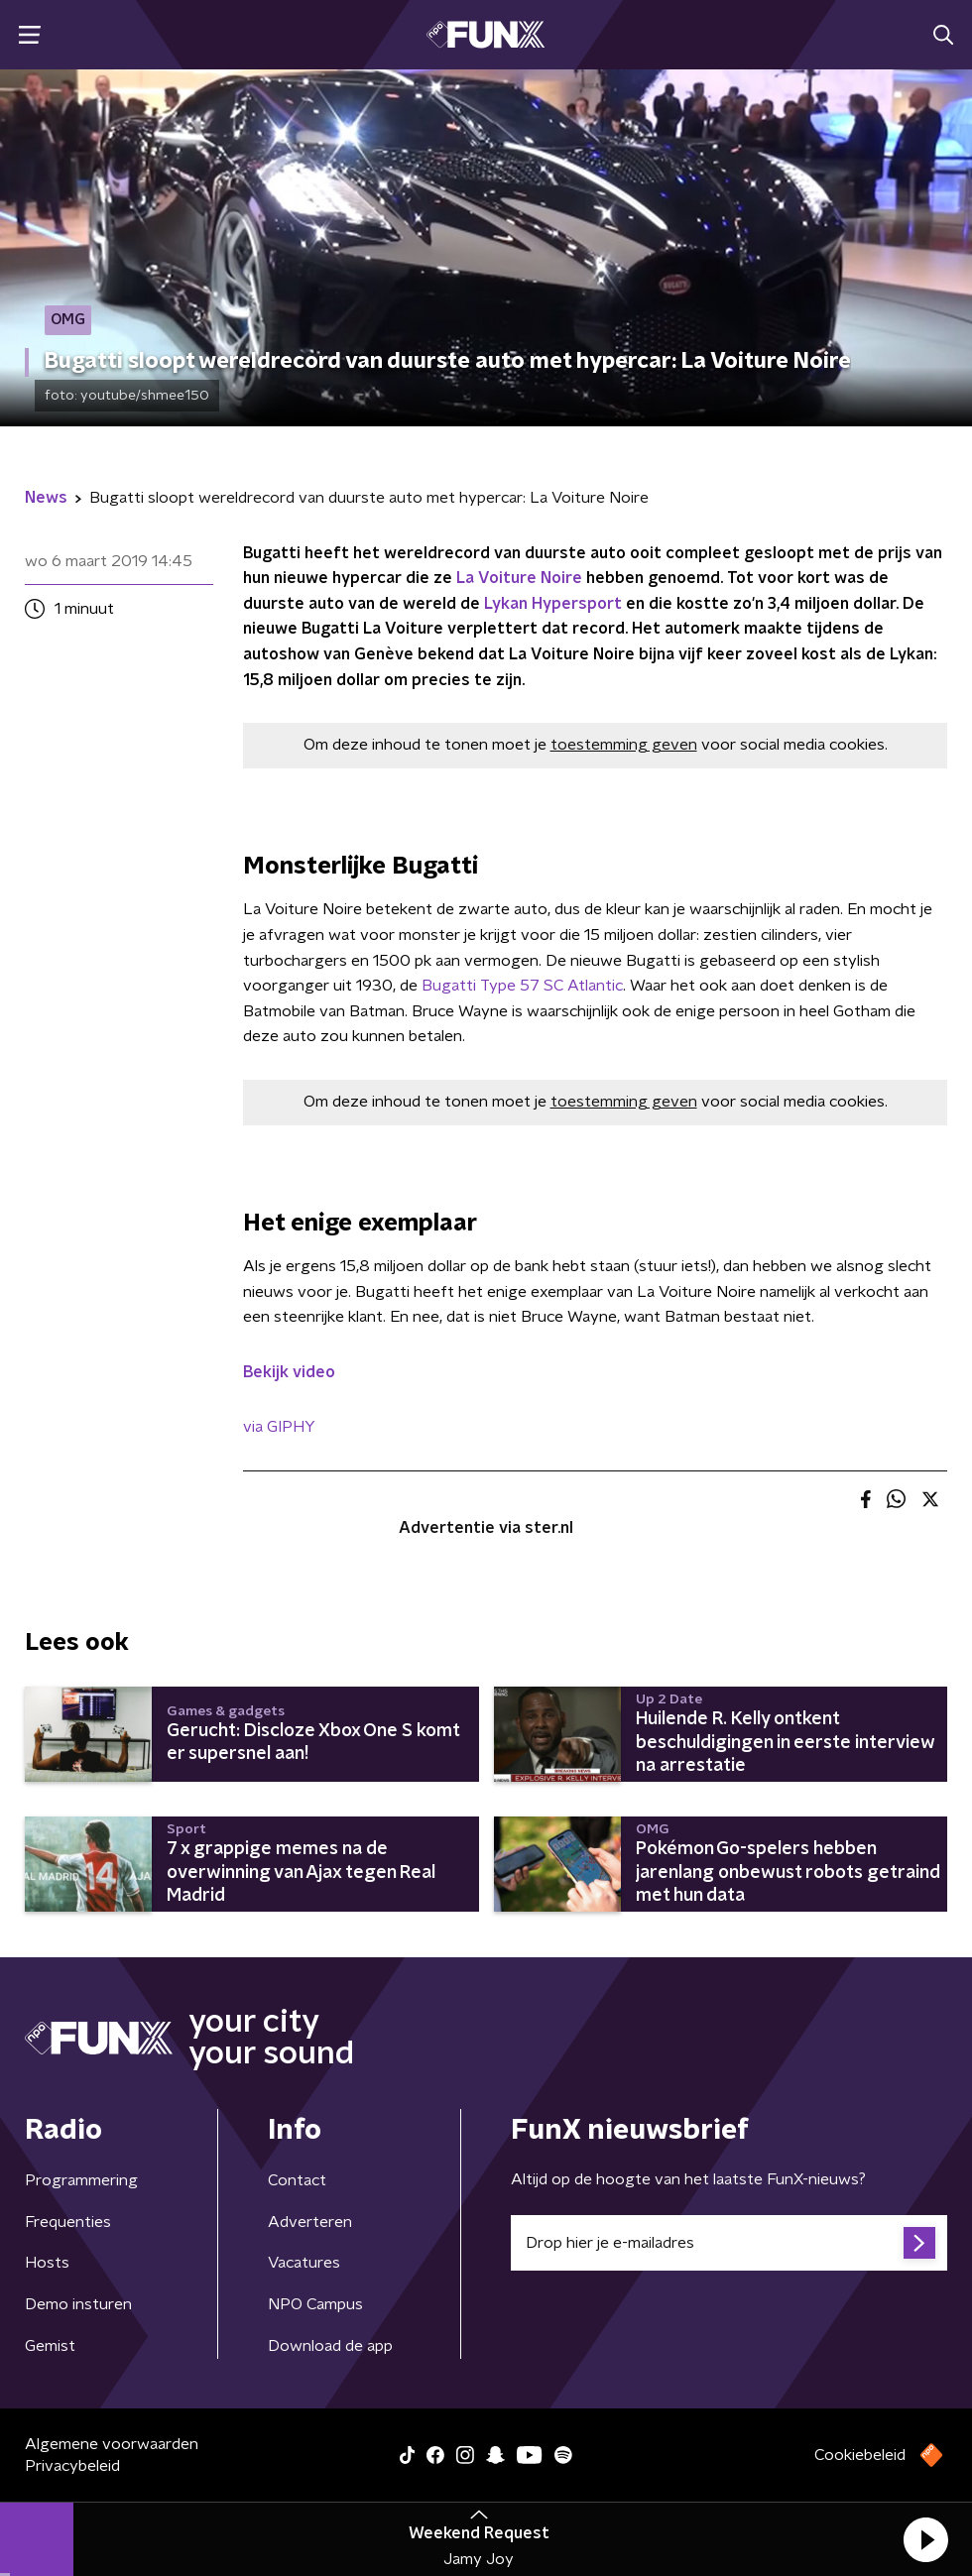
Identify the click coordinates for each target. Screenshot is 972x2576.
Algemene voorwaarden (111, 2444)
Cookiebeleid (860, 2455)
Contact (297, 2180)
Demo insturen (78, 2304)
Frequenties (68, 2222)
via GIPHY (279, 1427)
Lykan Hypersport (553, 604)
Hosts (47, 2263)
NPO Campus (315, 2304)
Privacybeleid (72, 2466)
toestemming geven (623, 745)
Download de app (330, 2346)
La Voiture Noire (519, 578)
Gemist (50, 2346)
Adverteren (310, 2222)
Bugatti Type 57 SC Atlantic (522, 986)
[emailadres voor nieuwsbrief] (729, 2243)
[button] (925, 2539)
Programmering (81, 2180)
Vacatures (304, 2263)
